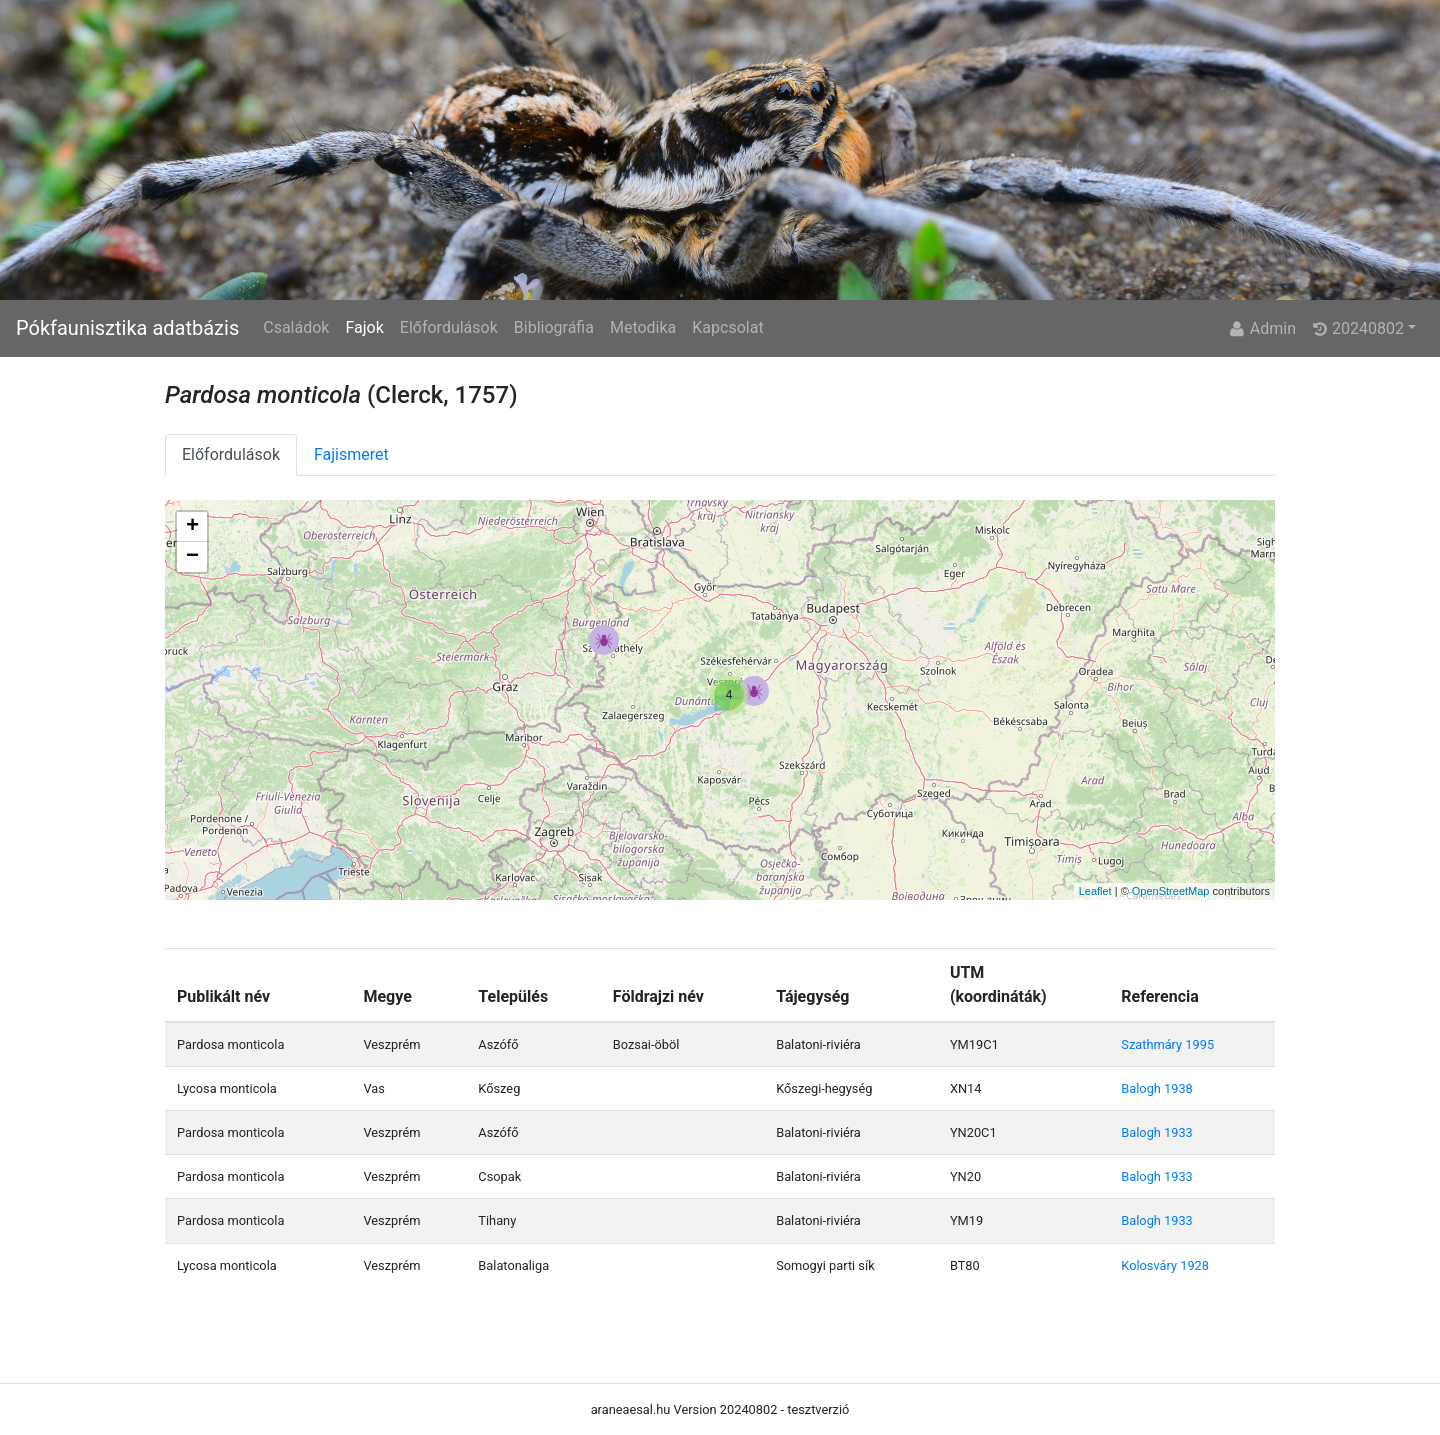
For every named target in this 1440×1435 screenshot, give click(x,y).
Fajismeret (351, 454)
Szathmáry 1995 (1167, 1044)
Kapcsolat (727, 327)
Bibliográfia (554, 327)
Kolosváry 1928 (1165, 1265)
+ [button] (192, 527)
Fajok (364, 327)
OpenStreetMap (1171, 891)
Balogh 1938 (1157, 1088)
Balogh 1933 (1157, 1132)
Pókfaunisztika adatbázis (127, 328)
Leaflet (1095, 891)
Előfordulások (449, 327)
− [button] (192, 557)
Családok (296, 327)
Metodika (643, 327)
